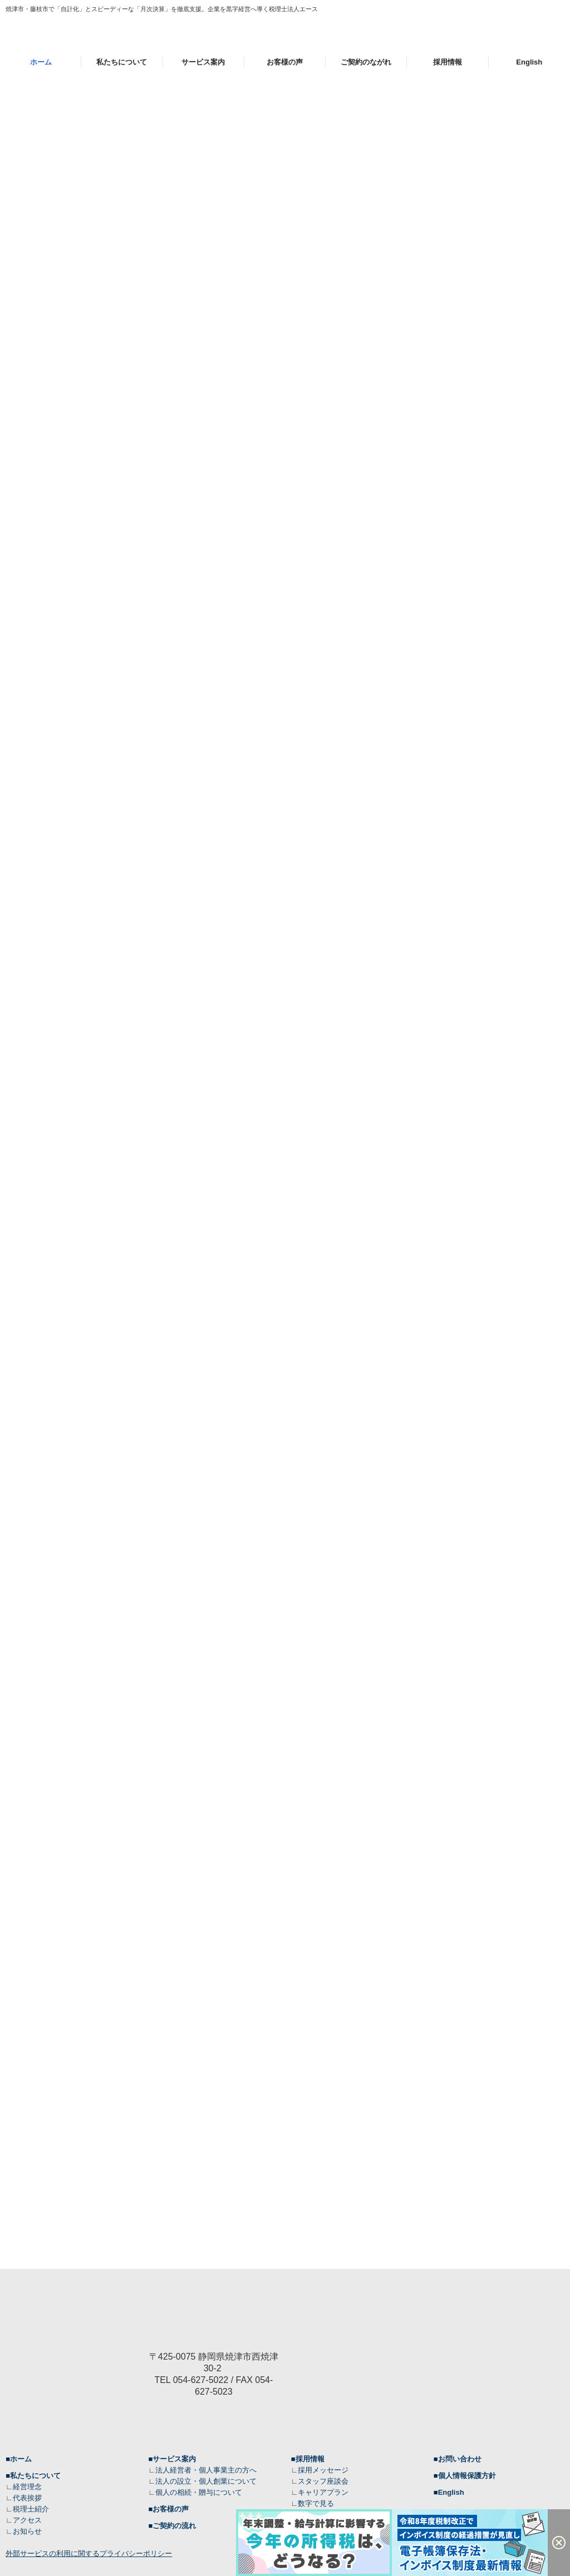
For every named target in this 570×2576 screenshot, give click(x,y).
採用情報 (447, 62)
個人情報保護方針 (467, 2475)
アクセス (27, 2520)
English (529, 62)
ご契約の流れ (174, 2525)
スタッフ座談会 (323, 2481)
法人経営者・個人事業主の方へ (206, 2470)
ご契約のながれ (366, 62)
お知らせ (27, 2531)
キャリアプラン (323, 2492)
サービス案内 (203, 62)
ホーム (41, 62)
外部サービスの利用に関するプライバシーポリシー (89, 2553)
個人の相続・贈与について (198, 2492)
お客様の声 (285, 62)
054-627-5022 (201, 2380)
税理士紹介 (31, 2509)
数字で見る (316, 2503)
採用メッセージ (323, 2470)
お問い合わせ (459, 2459)
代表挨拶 (27, 2498)
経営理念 (27, 2487)
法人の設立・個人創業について (206, 2481)
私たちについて (121, 62)
